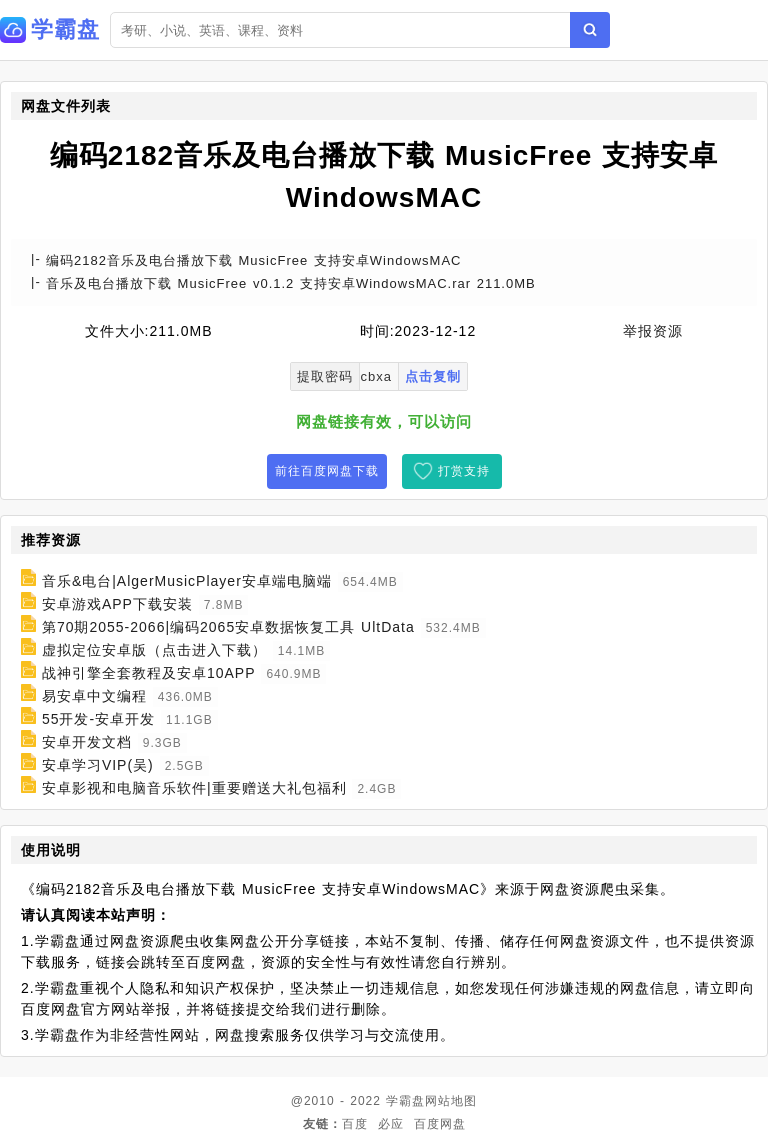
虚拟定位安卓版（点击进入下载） (154, 650)
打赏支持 (464, 471)
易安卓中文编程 (94, 696)
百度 (355, 1124)
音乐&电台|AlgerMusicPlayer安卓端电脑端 (187, 581)
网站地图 (451, 1101)
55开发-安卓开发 (98, 719)
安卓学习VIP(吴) (98, 765)
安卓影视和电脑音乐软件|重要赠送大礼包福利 (194, 788)
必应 (391, 1124)
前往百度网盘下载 (327, 471)
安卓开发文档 (87, 742)
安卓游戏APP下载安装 (117, 604)
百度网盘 (440, 1124)
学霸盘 (405, 1101)
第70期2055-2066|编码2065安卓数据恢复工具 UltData (228, 627)
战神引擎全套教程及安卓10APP (149, 673)
